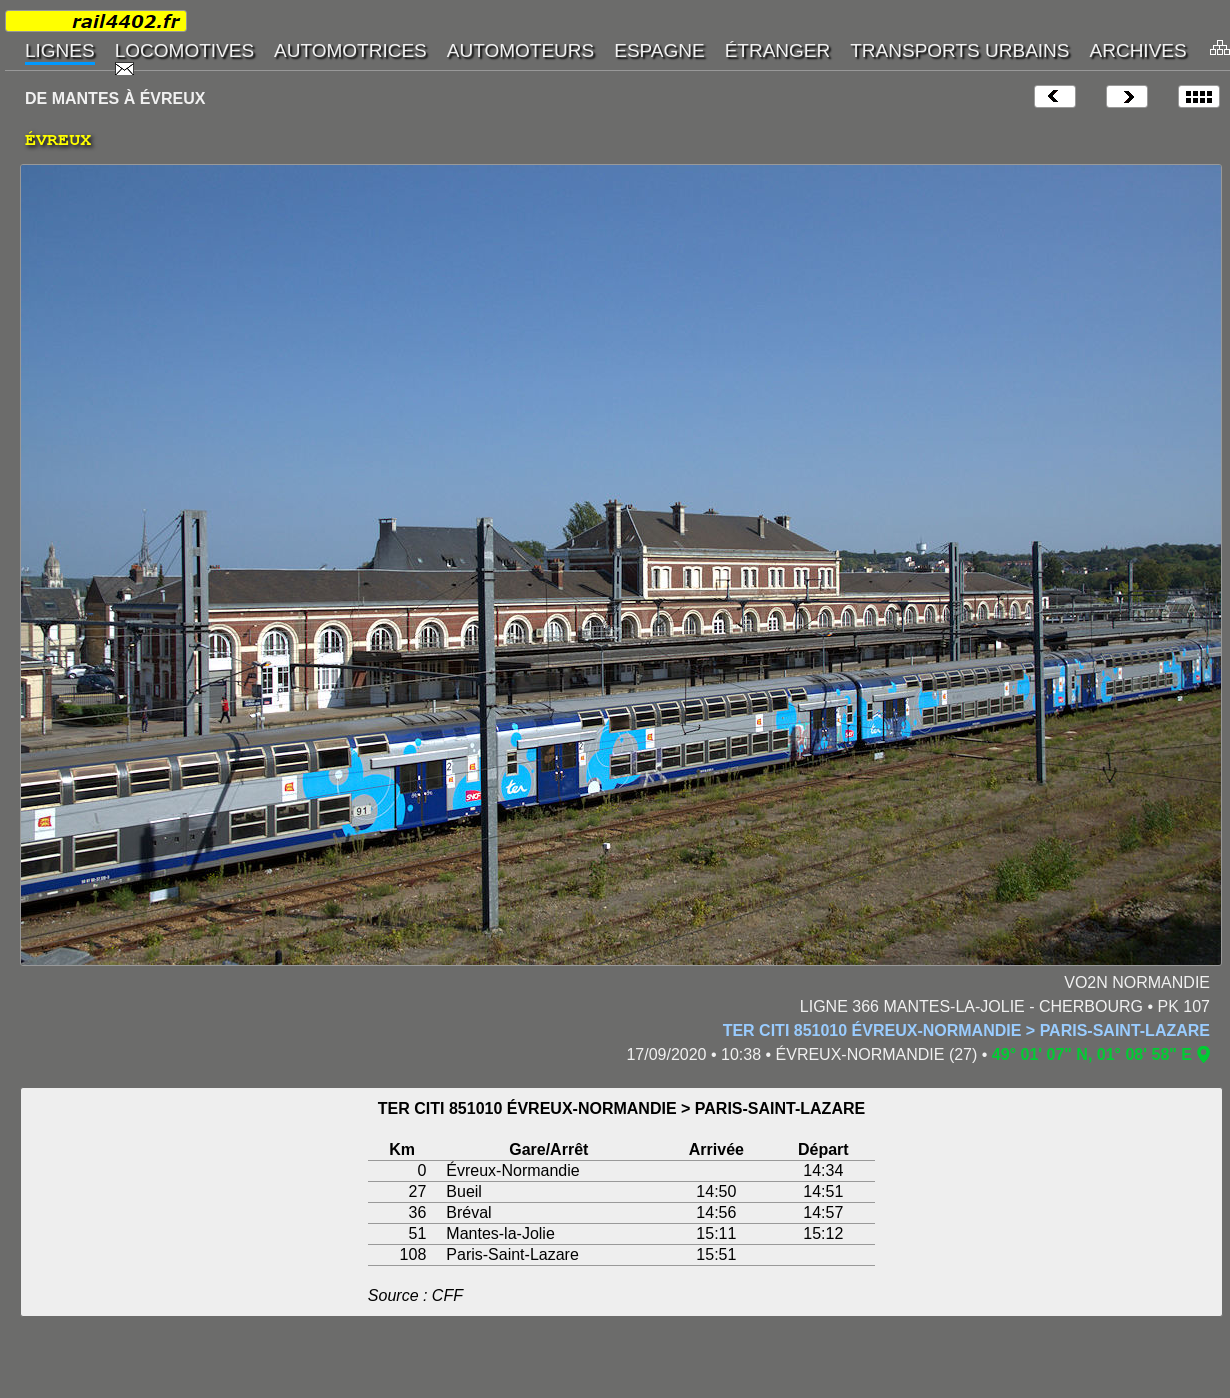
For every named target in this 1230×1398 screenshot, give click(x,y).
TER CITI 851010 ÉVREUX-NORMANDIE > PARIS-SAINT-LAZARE (966, 1030)
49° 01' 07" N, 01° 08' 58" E (1092, 1054)
